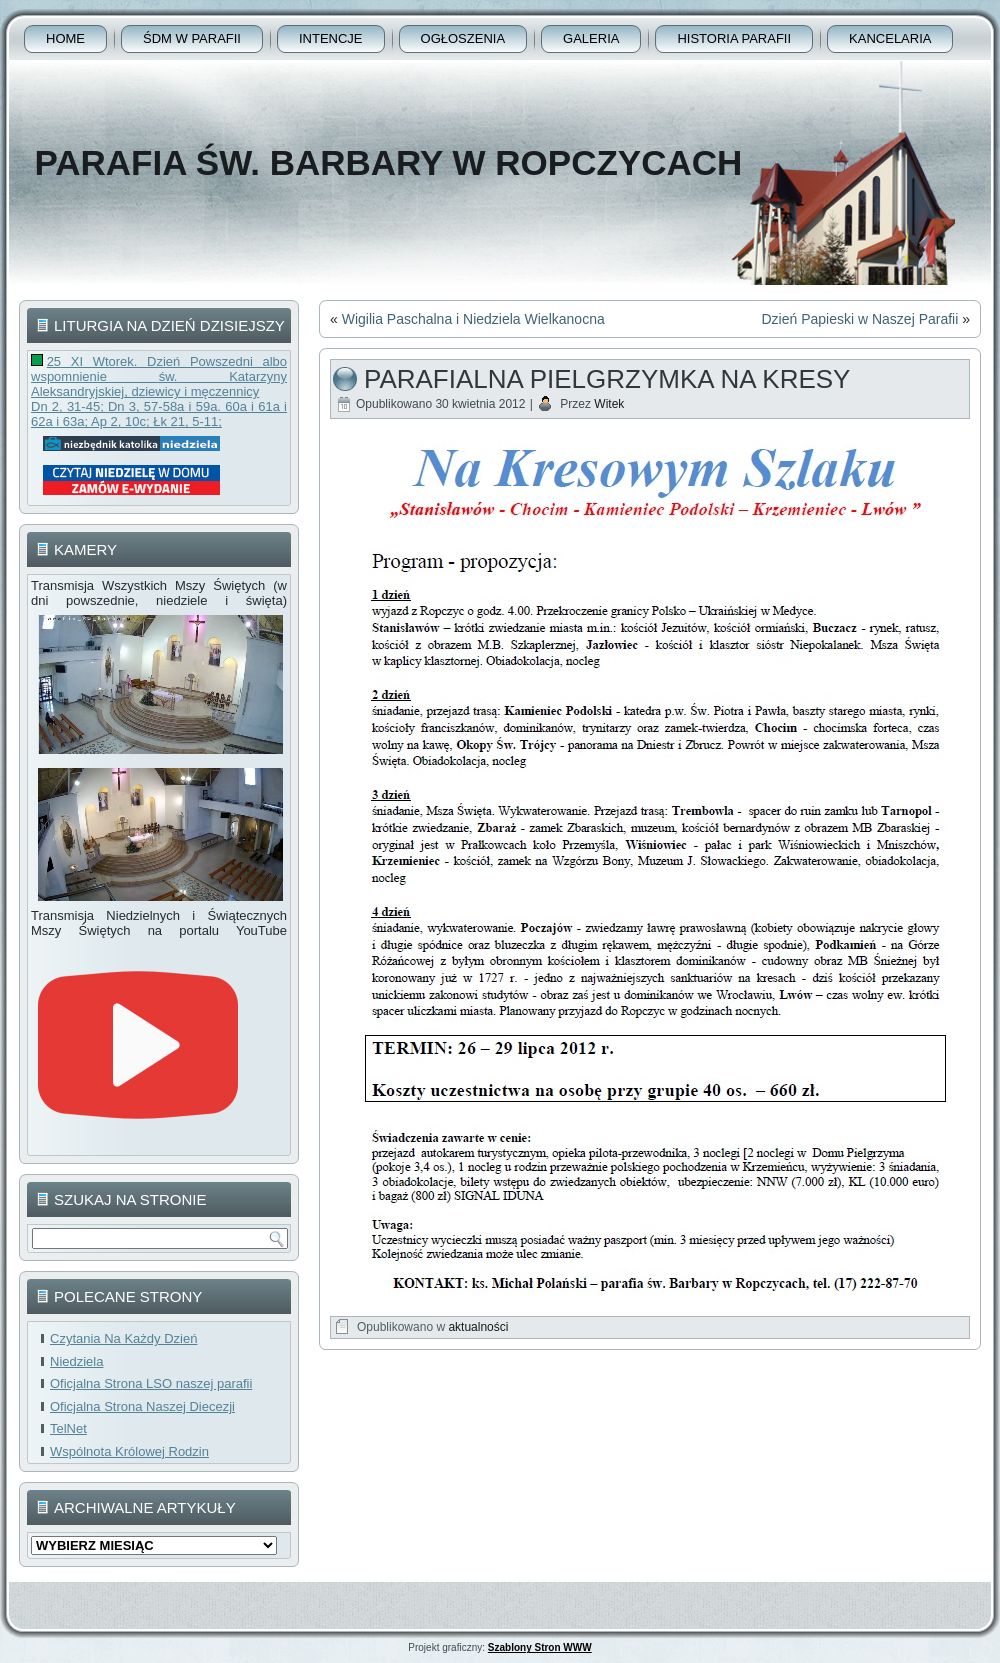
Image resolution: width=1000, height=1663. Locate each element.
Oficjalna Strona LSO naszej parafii (151, 1383)
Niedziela (76, 1361)
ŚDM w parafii (192, 38)
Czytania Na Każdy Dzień (123, 1338)
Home (65, 38)
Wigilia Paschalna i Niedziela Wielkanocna (473, 319)
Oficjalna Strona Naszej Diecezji (142, 1406)
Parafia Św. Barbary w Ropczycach (388, 162)
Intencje (331, 38)
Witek (609, 404)
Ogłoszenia (463, 38)
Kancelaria (890, 38)
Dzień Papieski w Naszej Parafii (859, 319)
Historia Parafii (734, 38)
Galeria (591, 38)
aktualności (478, 1327)
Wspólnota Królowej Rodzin (129, 1451)
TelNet (68, 1428)
